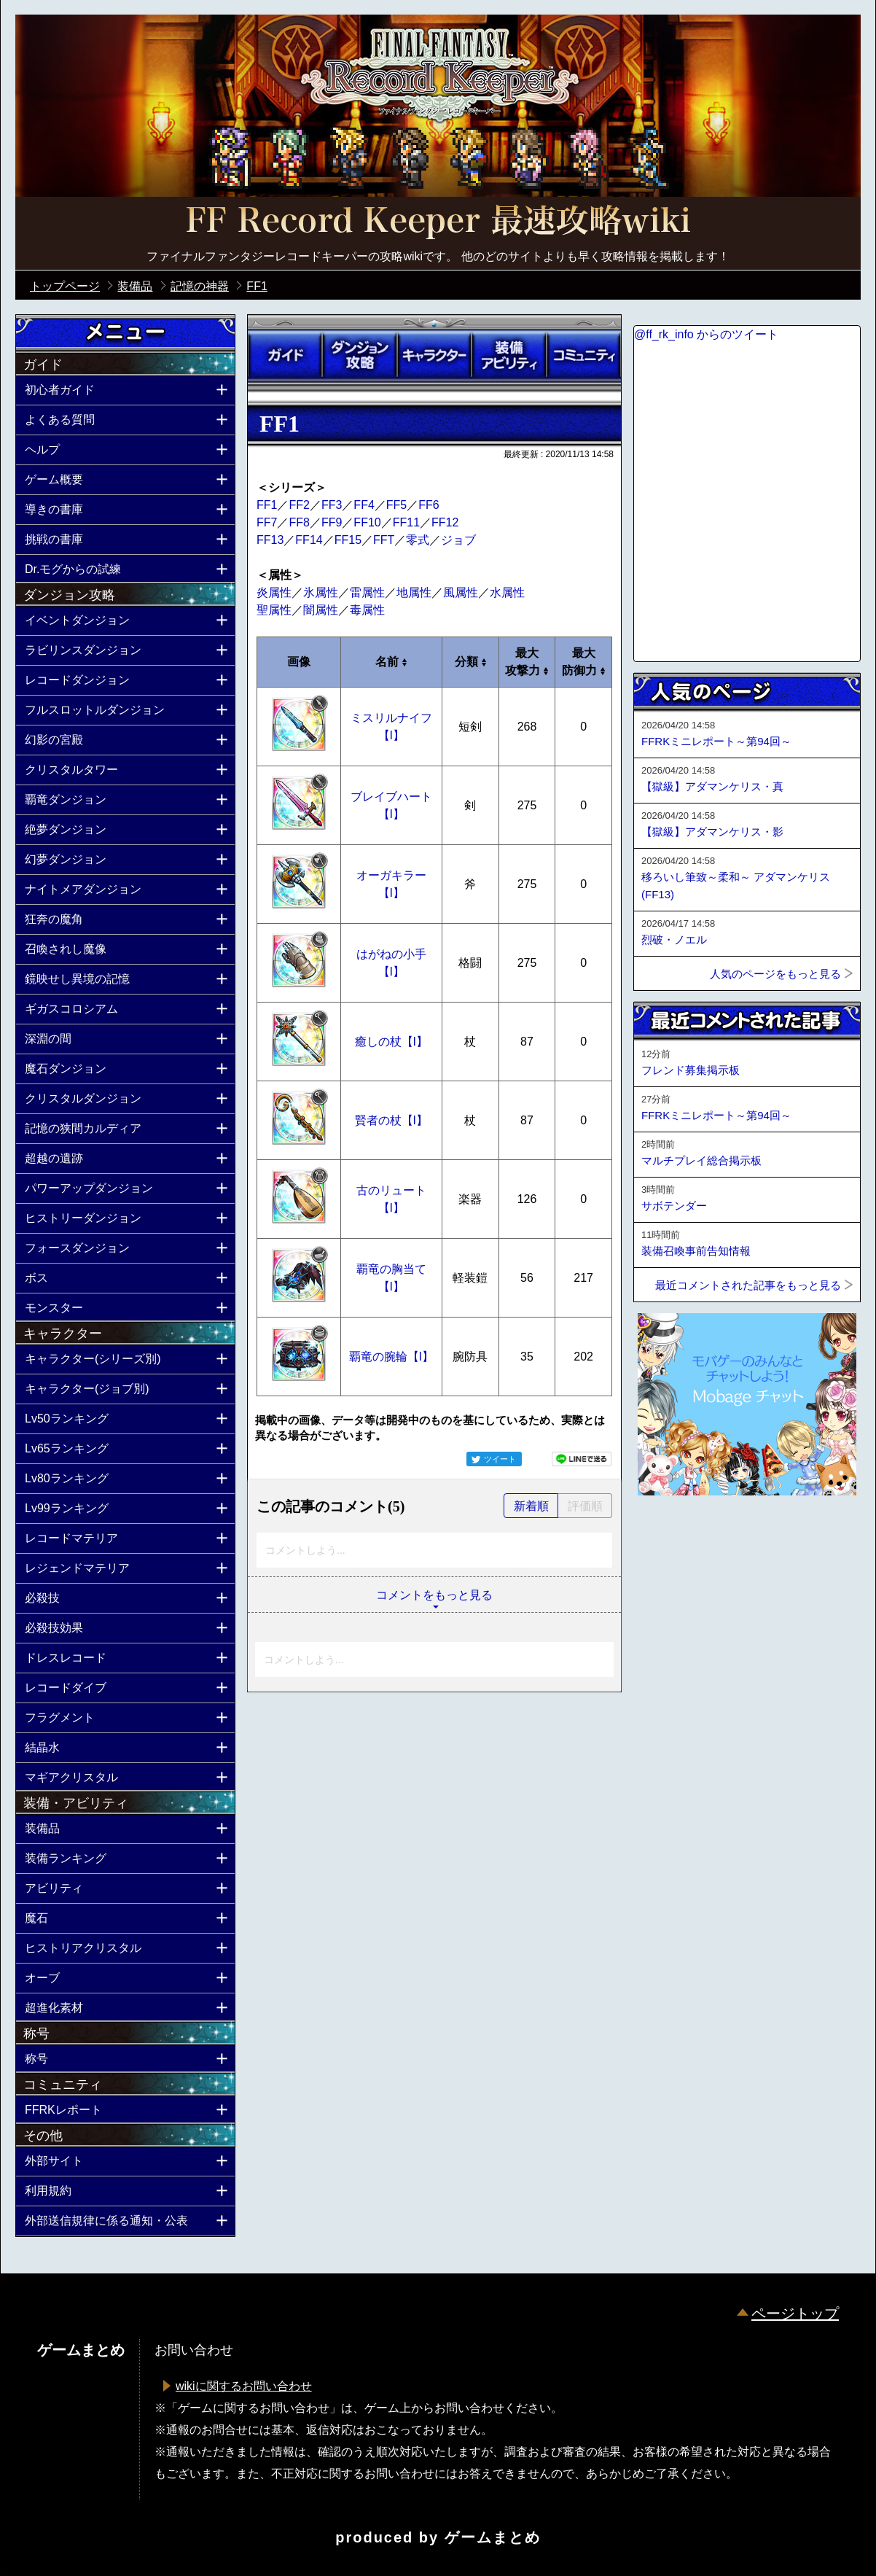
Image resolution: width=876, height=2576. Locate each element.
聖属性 (274, 610)
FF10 (366, 522)
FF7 (267, 522)
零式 (417, 540)
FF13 (270, 540)
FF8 (299, 522)
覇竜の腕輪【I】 (391, 1356)
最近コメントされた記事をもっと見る (748, 1285)
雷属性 (367, 592)
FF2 (299, 505)
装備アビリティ (509, 355)
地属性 (413, 592)
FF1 (267, 505)
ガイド (285, 355)
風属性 (460, 592)
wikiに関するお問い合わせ (244, 2386)
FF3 (331, 505)
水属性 (507, 592)
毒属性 (367, 610)
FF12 (444, 522)
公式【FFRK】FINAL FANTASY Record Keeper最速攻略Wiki (438, 222)
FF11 (406, 522)
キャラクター (434, 355)
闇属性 (320, 610)
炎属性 (274, 592)
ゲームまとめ (493, 2537)
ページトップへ (670, 1534)
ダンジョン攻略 (359, 355)
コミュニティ (584, 355)
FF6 (428, 505)
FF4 (363, 505)
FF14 (308, 540)
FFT (383, 540)
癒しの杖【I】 (391, 1041)
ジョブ (458, 540)
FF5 (396, 505)
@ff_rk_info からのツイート (706, 334)
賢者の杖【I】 (391, 1120)
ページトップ (795, 2313)
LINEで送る (581, 1459)
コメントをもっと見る (434, 1595)
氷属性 (320, 592)
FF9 (331, 522)
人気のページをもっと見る (775, 974)
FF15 (348, 540)
